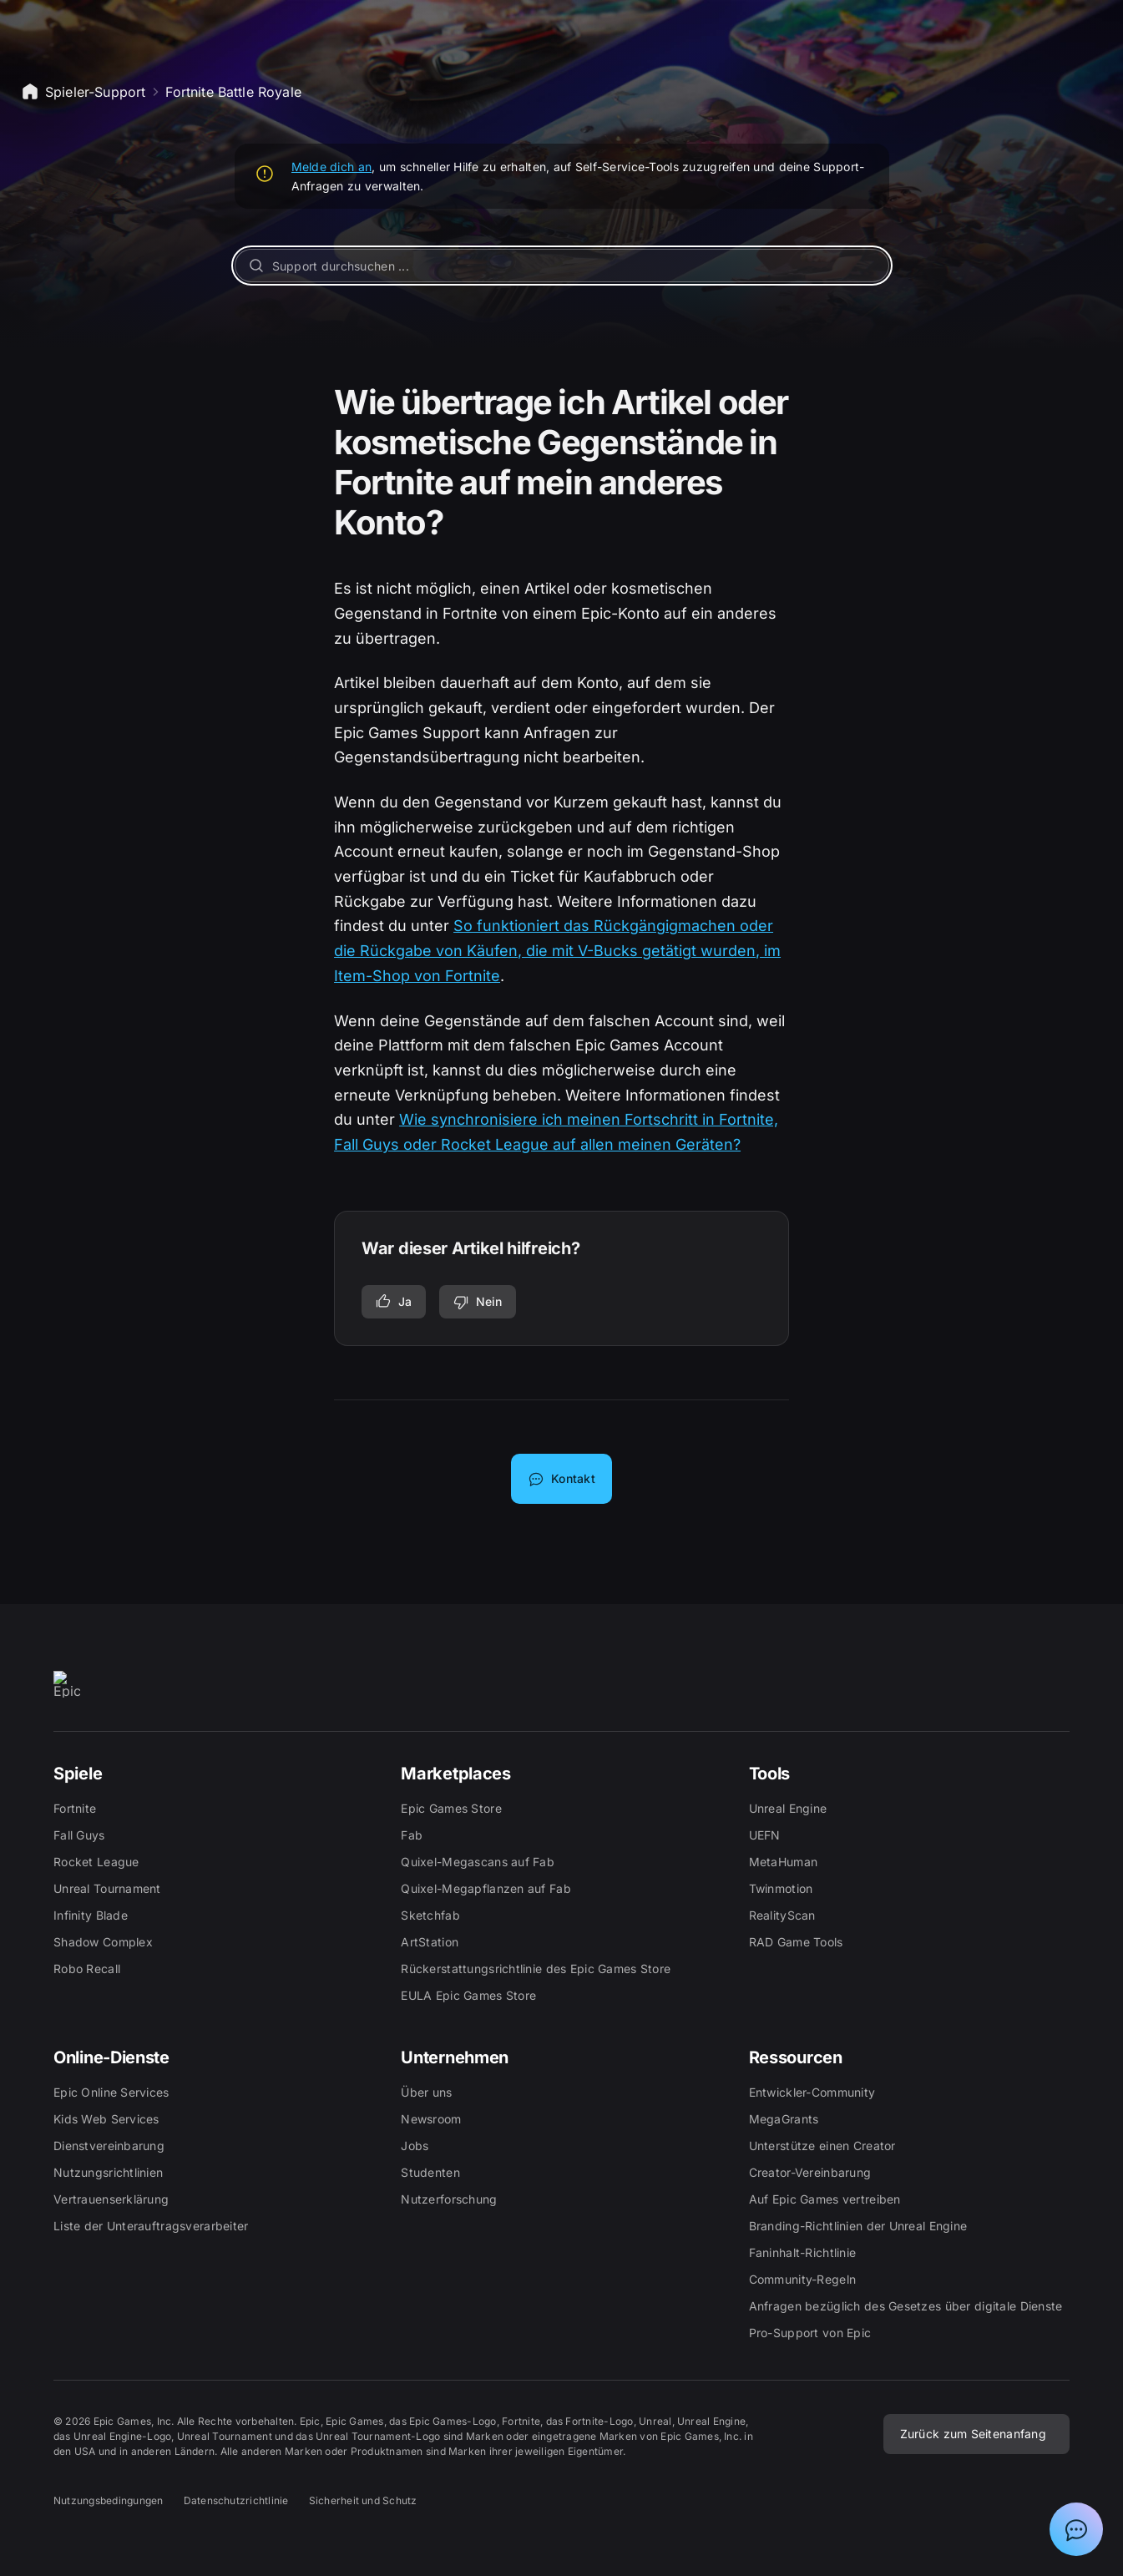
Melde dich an (331, 166)
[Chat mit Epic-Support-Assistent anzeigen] (1076, 2529)
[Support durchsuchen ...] (562, 265)
